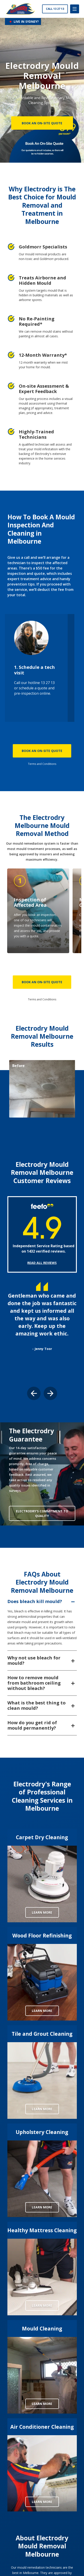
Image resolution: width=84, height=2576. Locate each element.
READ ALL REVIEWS (42, 1263)
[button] (34, 1393)
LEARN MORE (42, 2011)
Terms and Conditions (42, 764)
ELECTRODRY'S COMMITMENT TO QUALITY (42, 1513)
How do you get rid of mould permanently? (32, 1725)
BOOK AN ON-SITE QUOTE (42, 123)
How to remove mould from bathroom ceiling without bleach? (34, 1683)
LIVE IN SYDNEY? (24, 21)
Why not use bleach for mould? (33, 1660)
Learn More (42, 1912)
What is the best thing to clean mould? (36, 1705)
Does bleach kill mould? (34, 1601)
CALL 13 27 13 (55, 9)
